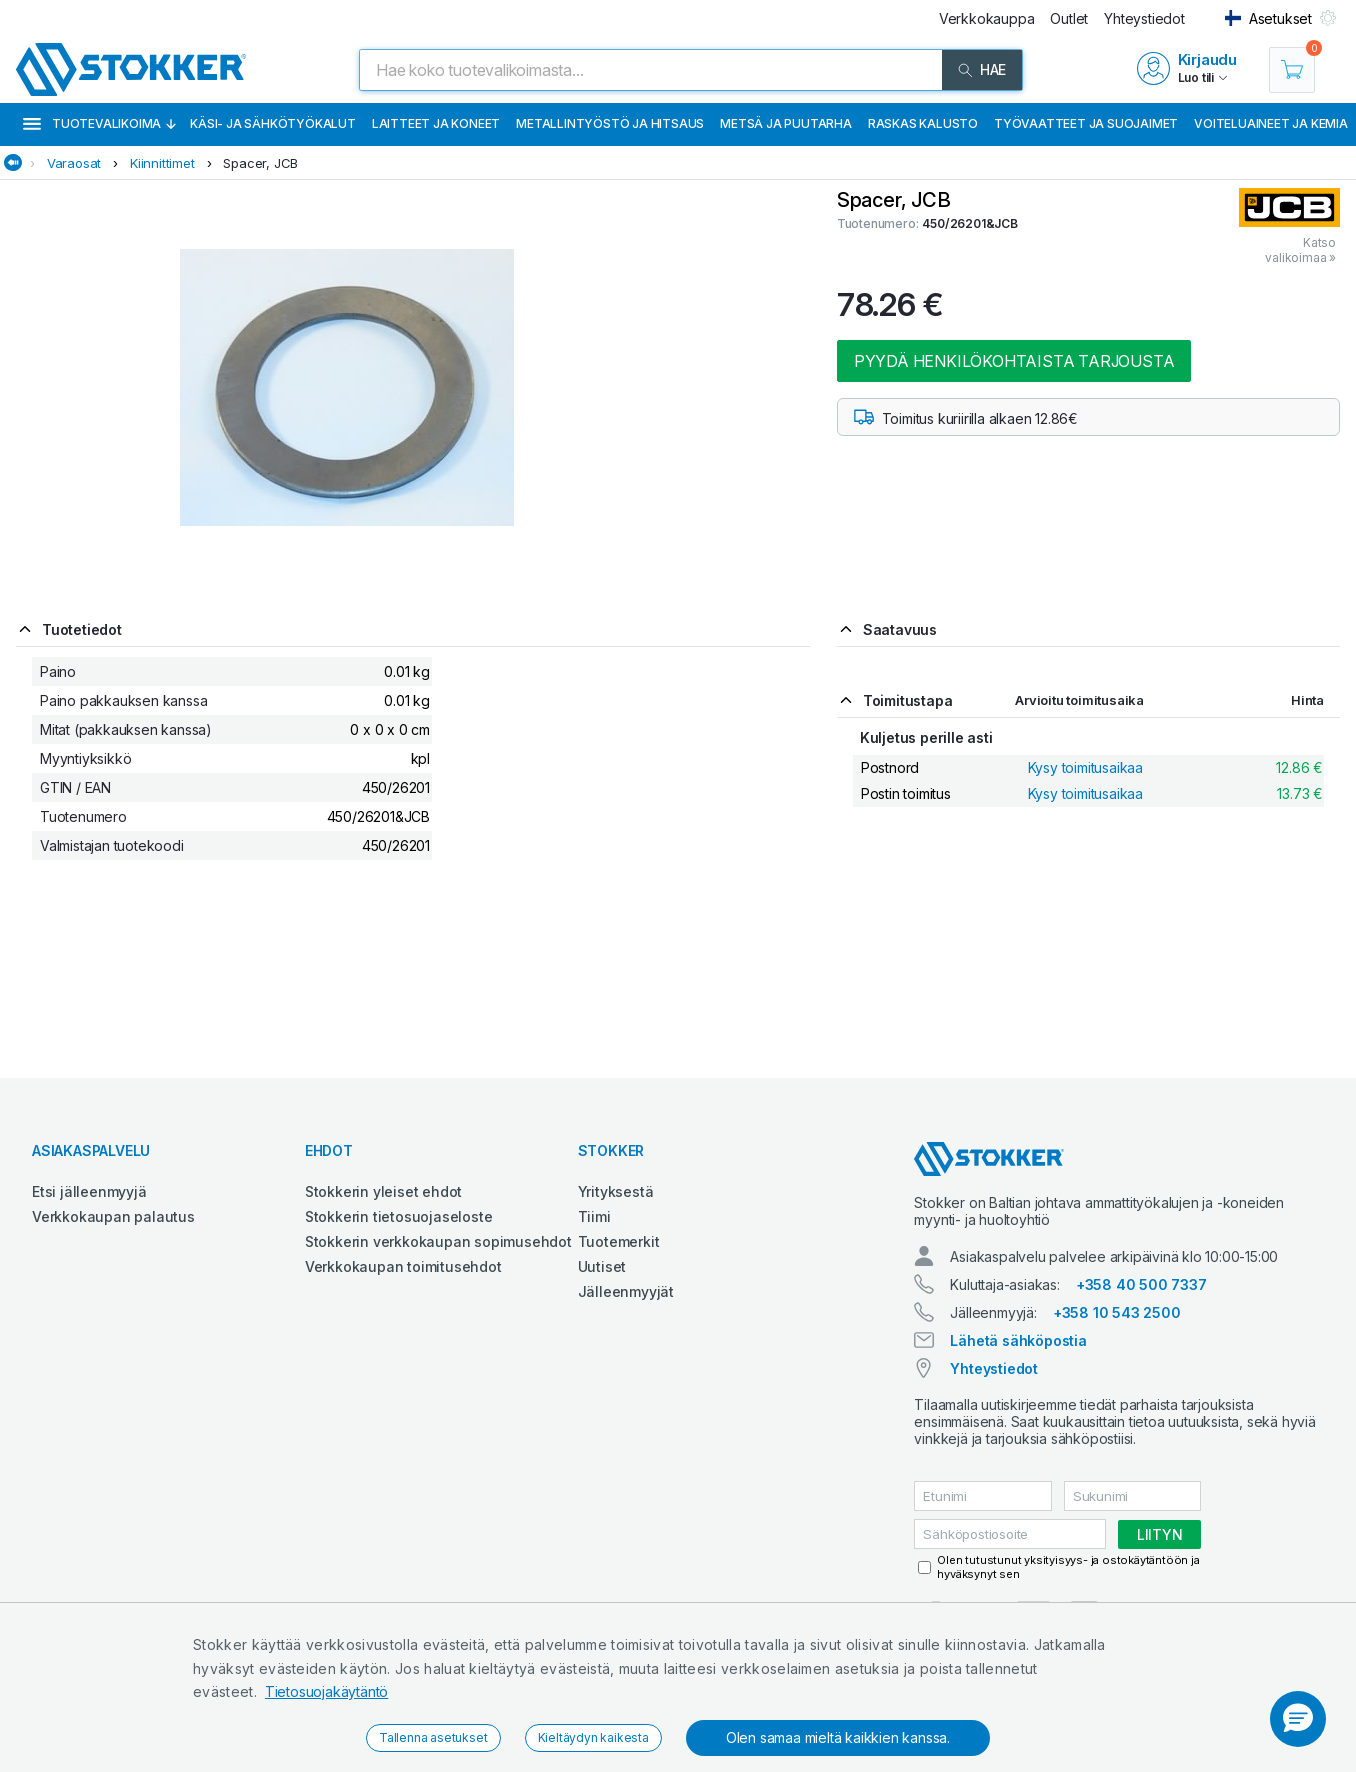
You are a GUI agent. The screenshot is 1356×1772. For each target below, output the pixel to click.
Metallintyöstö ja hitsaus (610, 123)
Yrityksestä (616, 1191)
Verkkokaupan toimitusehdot (403, 1266)
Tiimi (594, 1216)
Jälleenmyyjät (626, 1291)
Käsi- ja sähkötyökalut (273, 123)
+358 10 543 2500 (1117, 1312)
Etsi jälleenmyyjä (89, 1191)
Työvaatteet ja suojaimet (1086, 123)
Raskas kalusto (923, 123)
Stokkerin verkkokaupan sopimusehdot (438, 1241)
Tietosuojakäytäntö (326, 1691)
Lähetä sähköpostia (1018, 1340)
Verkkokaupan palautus (113, 1216)
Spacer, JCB (260, 163)
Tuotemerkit (619, 1241)
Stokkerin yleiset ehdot (383, 1191)
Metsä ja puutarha (786, 123)
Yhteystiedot (994, 1368)
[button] (1298, 1719)
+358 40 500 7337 (1141, 1284)
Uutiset (602, 1266)
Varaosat (74, 163)
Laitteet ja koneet (436, 123)
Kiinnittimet (162, 163)
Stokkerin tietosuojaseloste (399, 1216)
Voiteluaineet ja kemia (1271, 123)
